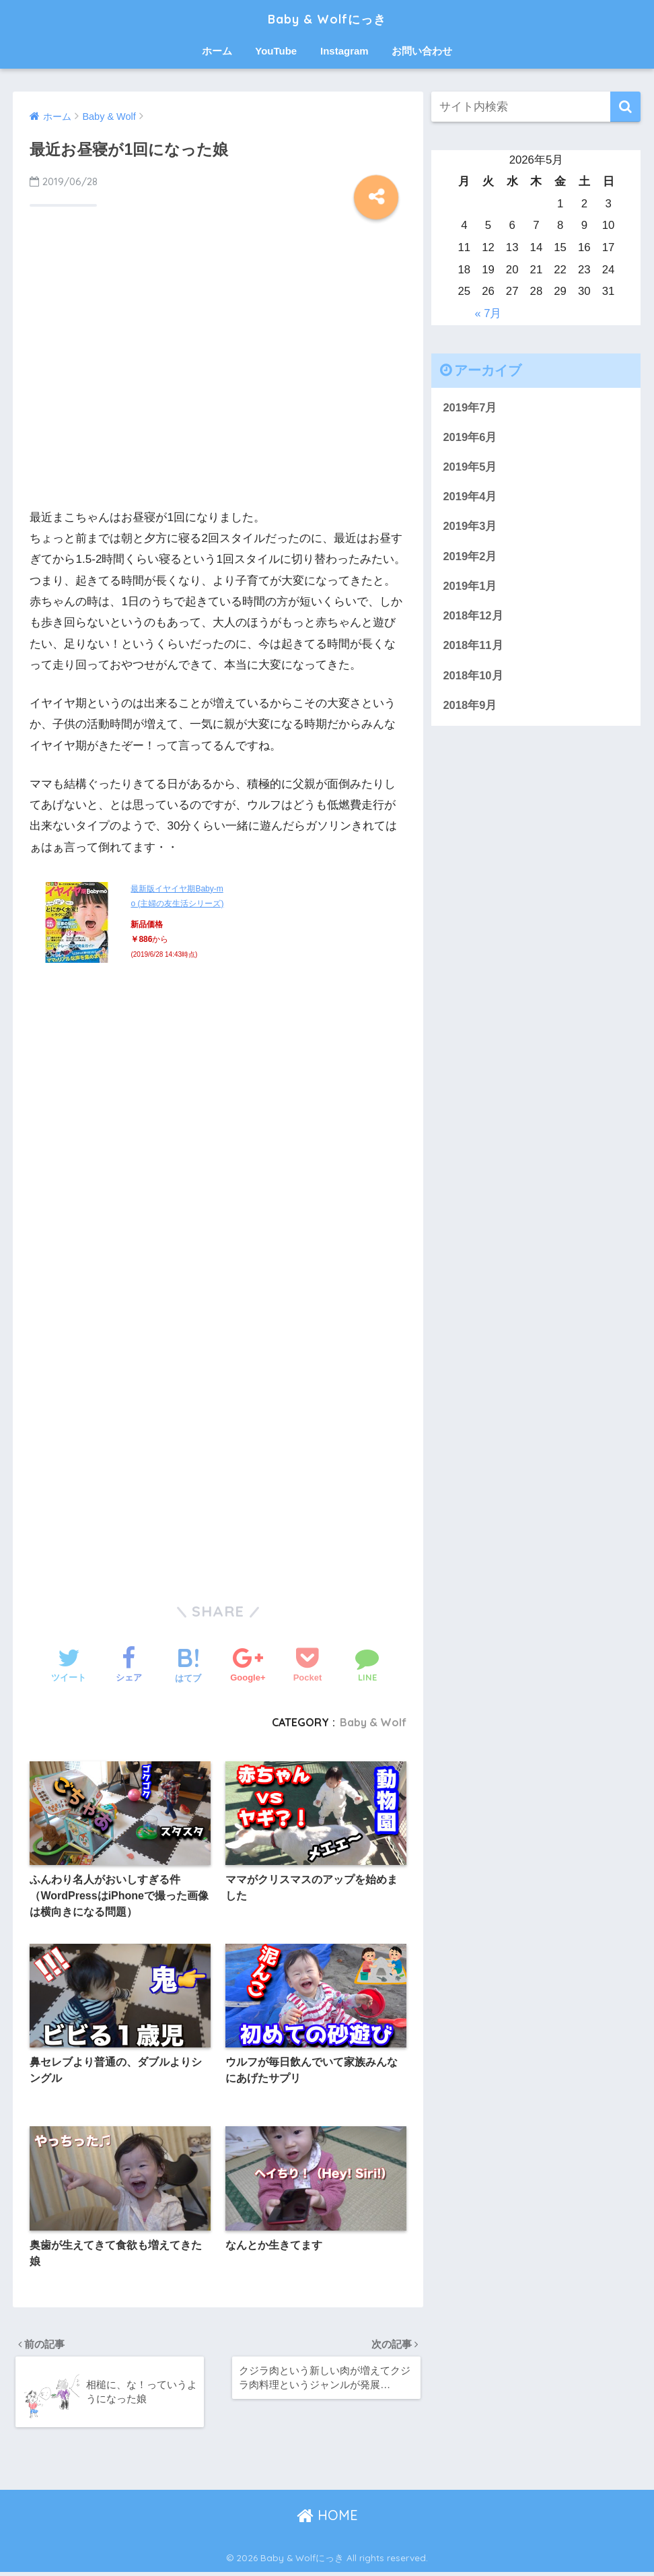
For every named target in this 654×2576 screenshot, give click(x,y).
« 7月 (487, 313)
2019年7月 (470, 407)
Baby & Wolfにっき (326, 18)
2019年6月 (470, 437)
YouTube (276, 51)
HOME (327, 2519)
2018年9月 (470, 708)
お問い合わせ (422, 51)
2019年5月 (470, 467)
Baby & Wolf (371, 1722)
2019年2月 (470, 557)
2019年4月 (470, 498)
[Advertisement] (218, 379)
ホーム (217, 51)
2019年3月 (470, 527)
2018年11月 (473, 648)
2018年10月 (473, 678)
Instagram (344, 51)
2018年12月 (473, 618)
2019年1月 (470, 588)
